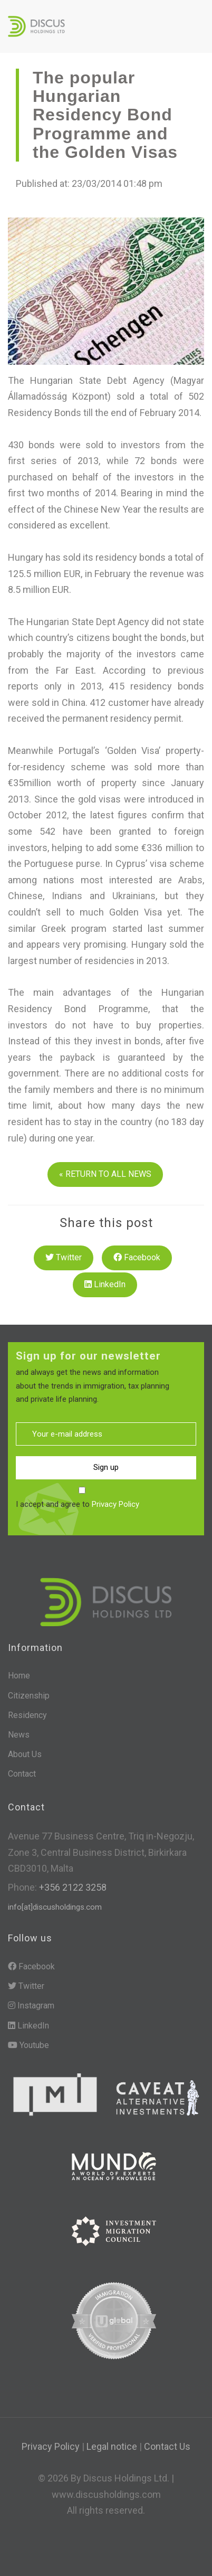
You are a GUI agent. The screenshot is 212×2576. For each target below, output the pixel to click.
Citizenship (29, 1696)
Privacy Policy (115, 1504)
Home (19, 1676)
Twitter (63, 1257)
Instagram (31, 2006)
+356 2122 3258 (72, 1887)
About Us (25, 1754)
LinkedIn (105, 1284)
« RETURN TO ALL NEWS (105, 1174)
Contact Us (167, 2446)
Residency (27, 1715)
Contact (22, 1774)
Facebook (136, 1257)
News (19, 1735)
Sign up (106, 1467)
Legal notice (111, 2446)
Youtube (28, 2045)
